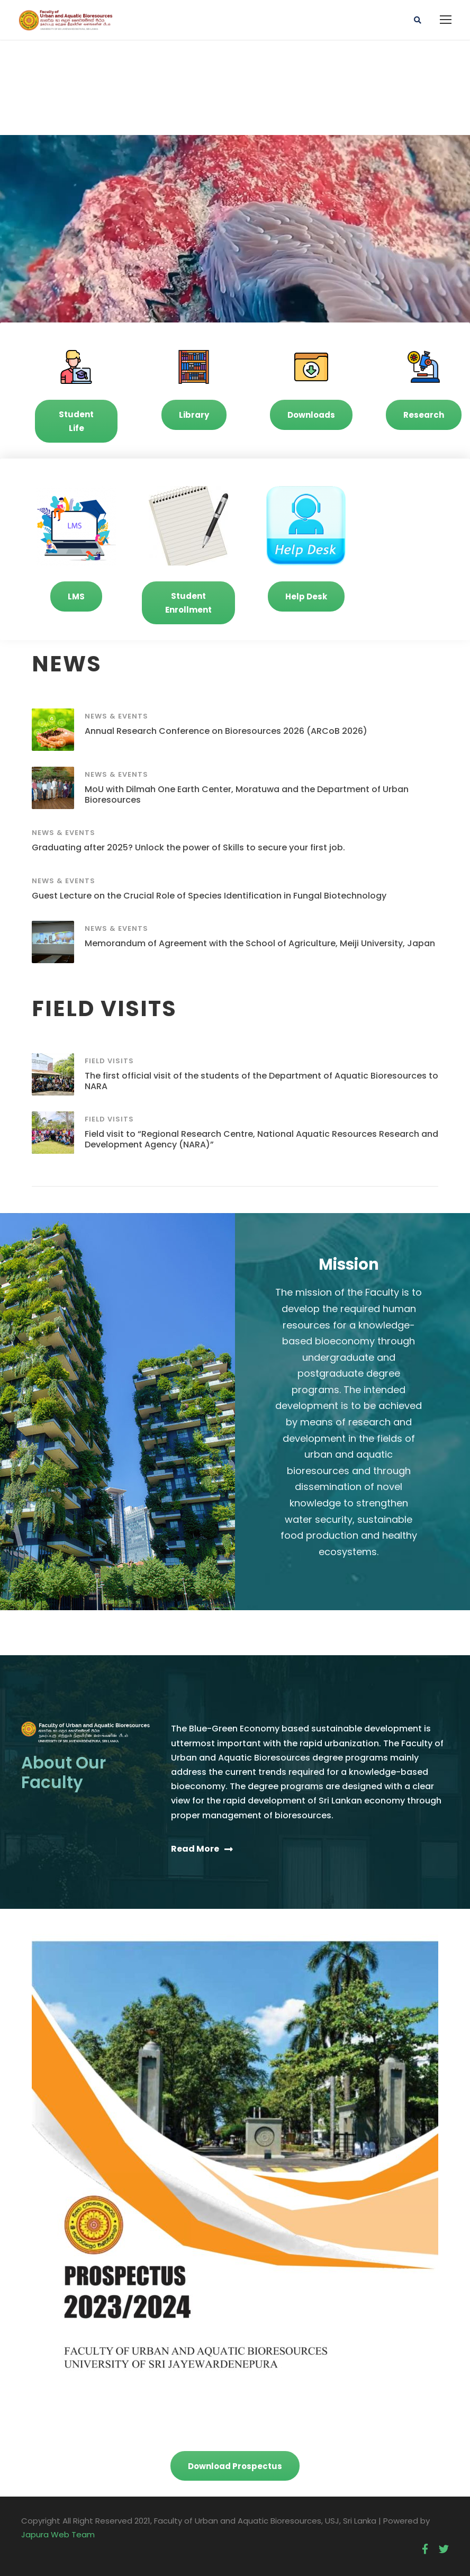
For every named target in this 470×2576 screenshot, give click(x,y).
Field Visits (109, 1061)
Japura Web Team (58, 2534)
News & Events (116, 716)
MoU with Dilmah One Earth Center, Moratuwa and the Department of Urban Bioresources (247, 794)
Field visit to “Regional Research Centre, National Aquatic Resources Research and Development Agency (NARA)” (261, 1139)
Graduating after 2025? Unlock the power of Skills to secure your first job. (188, 847)
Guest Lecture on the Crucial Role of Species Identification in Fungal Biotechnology (209, 896)
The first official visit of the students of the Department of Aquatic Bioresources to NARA (261, 1081)
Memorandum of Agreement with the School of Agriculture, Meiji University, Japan (260, 943)
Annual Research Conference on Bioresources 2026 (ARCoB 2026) (226, 731)
